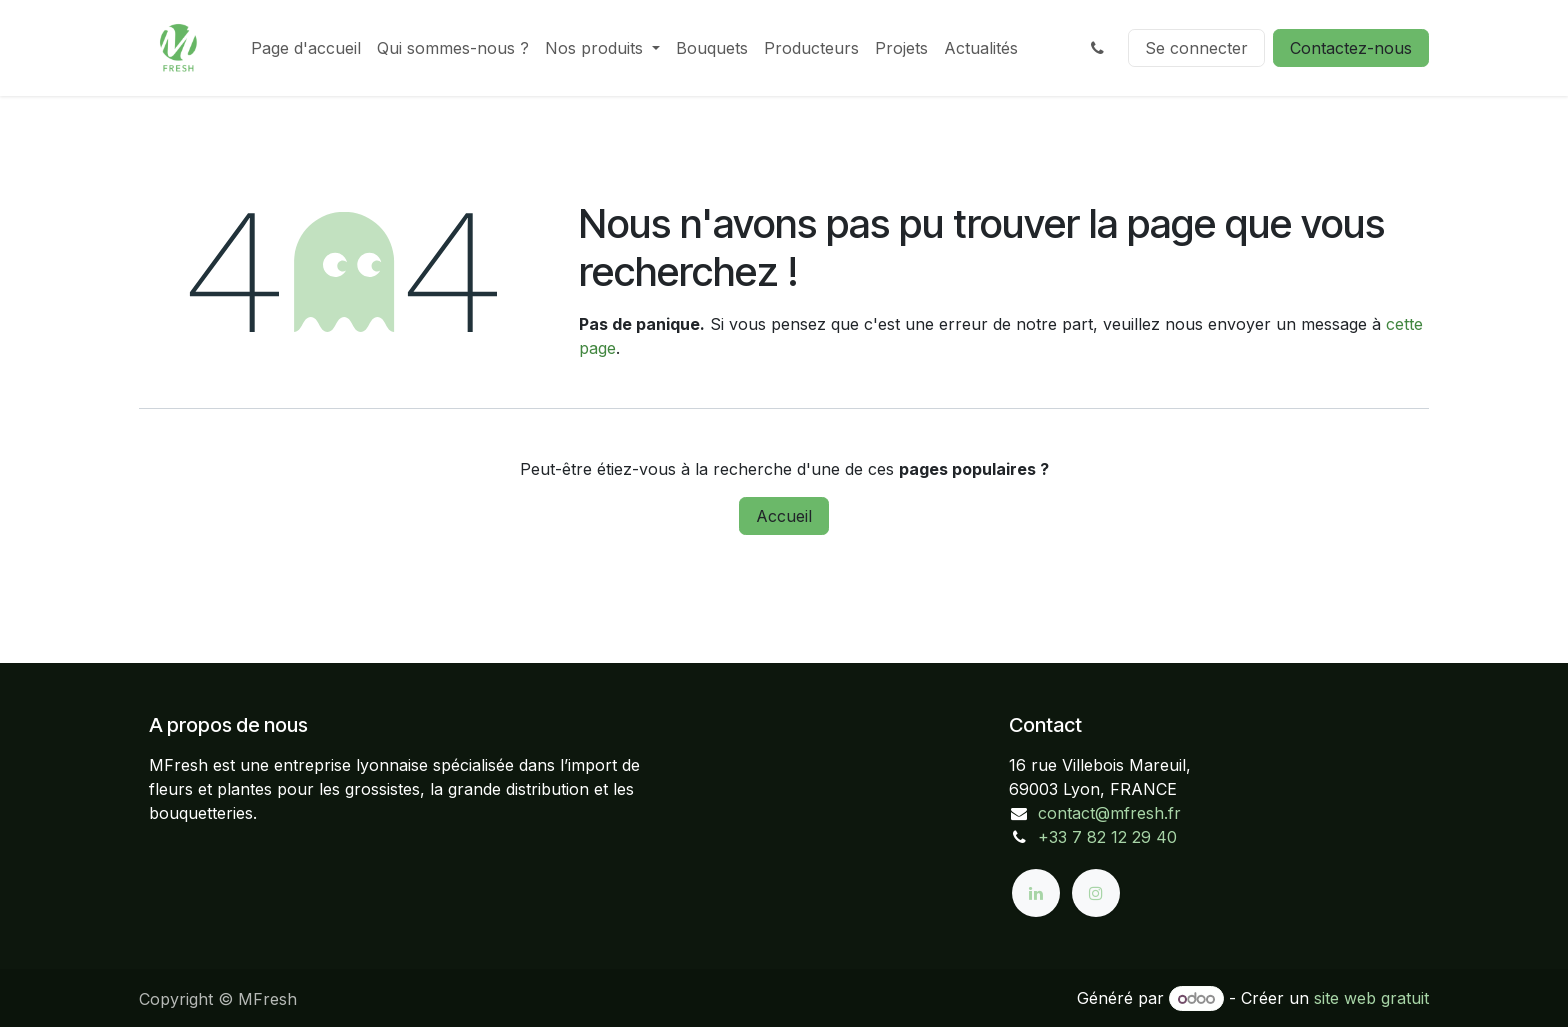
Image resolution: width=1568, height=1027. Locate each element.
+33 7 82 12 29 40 (1107, 837)
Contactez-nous (1351, 48)
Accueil (784, 516)
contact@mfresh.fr (1109, 813)
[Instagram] (1096, 893)
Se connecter (1196, 48)
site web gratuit (1371, 998)
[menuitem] (306, 48)
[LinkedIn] (1036, 893)
